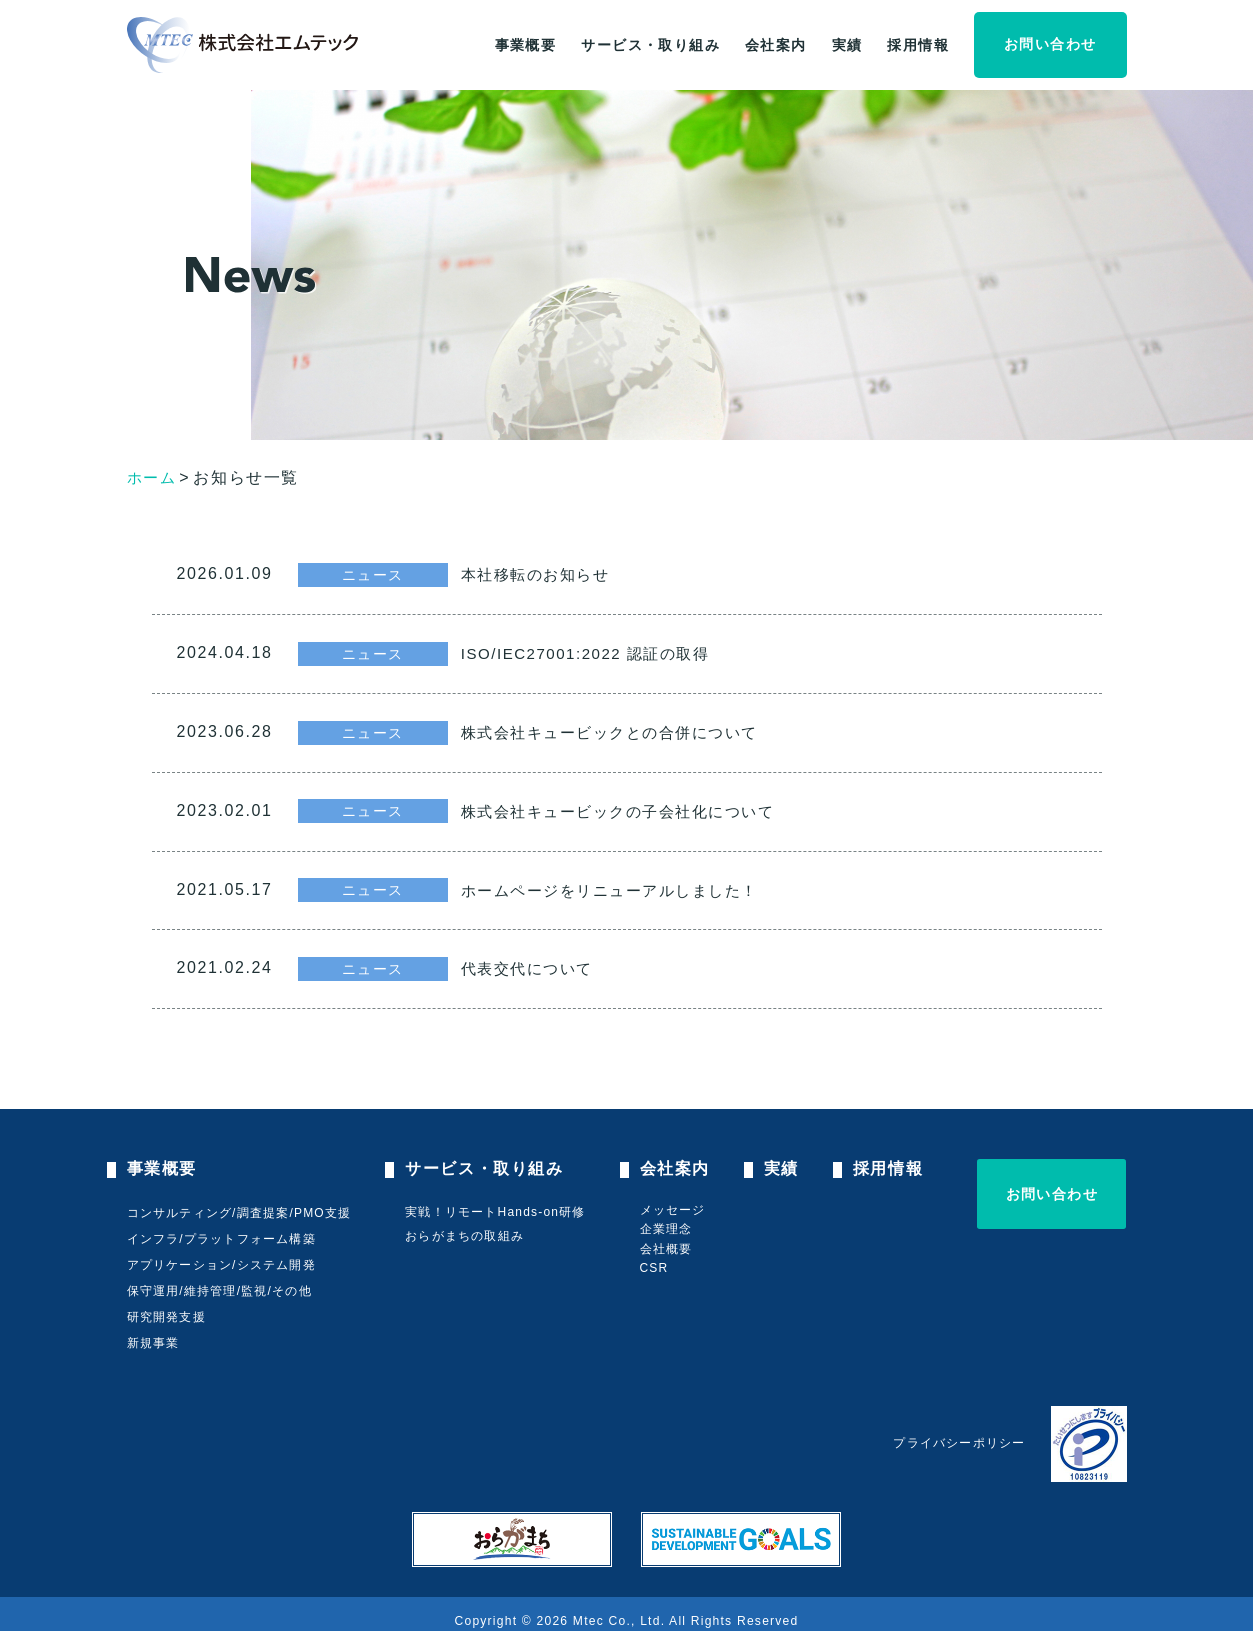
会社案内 (776, 45)
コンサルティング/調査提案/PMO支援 (239, 1201)
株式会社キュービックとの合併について (631, 728)
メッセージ (676, 1198)
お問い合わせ (1050, 44)
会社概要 (669, 1238)
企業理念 (669, 1218)
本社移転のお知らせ (552, 574)
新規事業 (153, 1331)
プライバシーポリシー (959, 1432)
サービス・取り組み (650, 45)
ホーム (153, 477)
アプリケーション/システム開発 (221, 1253)
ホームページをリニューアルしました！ (631, 882)
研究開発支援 (166, 1305)
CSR (657, 1257)
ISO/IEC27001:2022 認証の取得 (605, 651)
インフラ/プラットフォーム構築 (221, 1227)
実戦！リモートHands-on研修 (497, 1201)
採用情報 (918, 45)
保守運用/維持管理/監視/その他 (219, 1279)
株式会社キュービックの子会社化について (640, 805)
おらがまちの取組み (466, 1225)
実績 (847, 45)
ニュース (373, 573)
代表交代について (543, 959)
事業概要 (526, 45)
